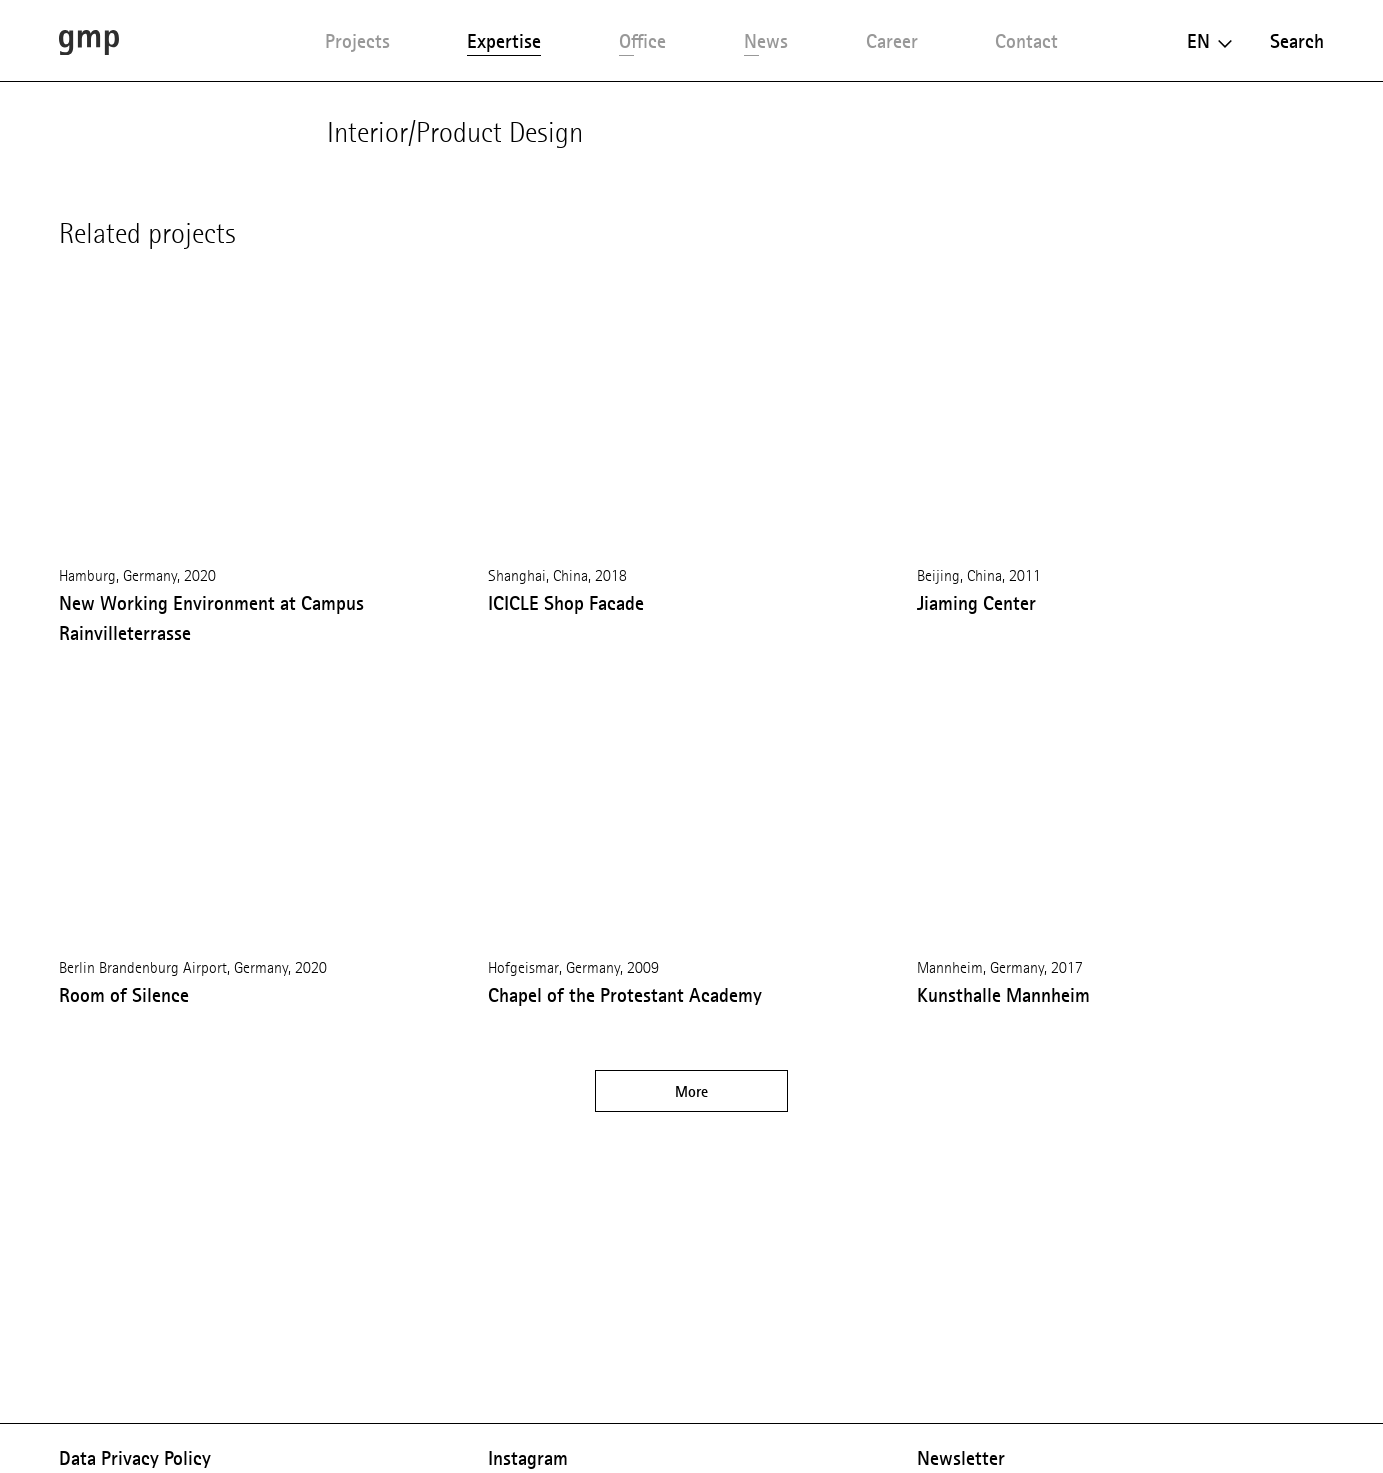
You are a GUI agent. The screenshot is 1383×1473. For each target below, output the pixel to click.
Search (1297, 41)
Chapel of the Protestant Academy (625, 995)
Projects (357, 41)
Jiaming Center (976, 603)
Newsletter (961, 1458)
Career (892, 41)
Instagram (528, 1458)
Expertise (504, 41)
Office (642, 41)
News (766, 41)
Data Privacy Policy (135, 1458)
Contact (1026, 41)
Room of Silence (124, 995)
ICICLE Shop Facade (566, 603)
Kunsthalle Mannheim (1003, 995)
